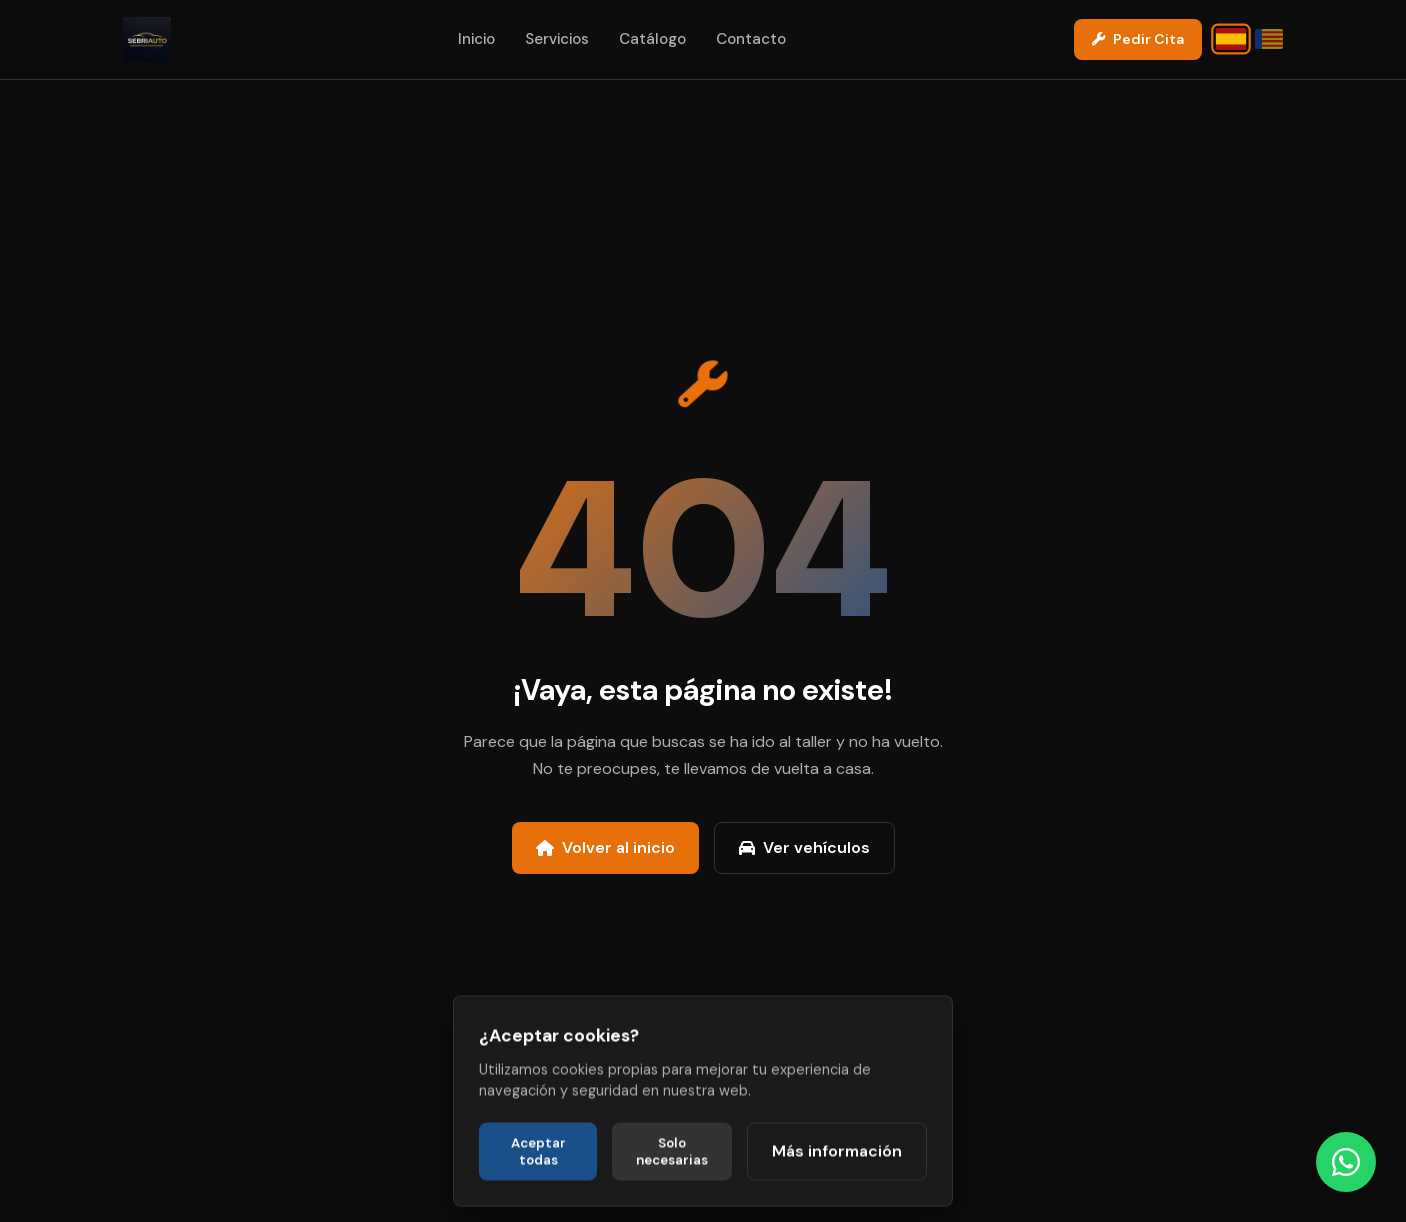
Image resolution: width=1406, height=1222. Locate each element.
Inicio (476, 39)
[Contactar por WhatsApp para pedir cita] (1138, 39)
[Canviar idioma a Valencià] (1269, 39)
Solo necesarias (672, 1190)
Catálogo (652, 39)
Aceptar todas (538, 1190)
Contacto (751, 39)
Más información (837, 1189)
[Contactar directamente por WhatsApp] (1346, 1162)
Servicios (557, 39)
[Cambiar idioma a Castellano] (1231, 39)
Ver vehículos (804, 847)
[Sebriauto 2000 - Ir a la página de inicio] (147, 39)
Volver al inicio (605, 847)
